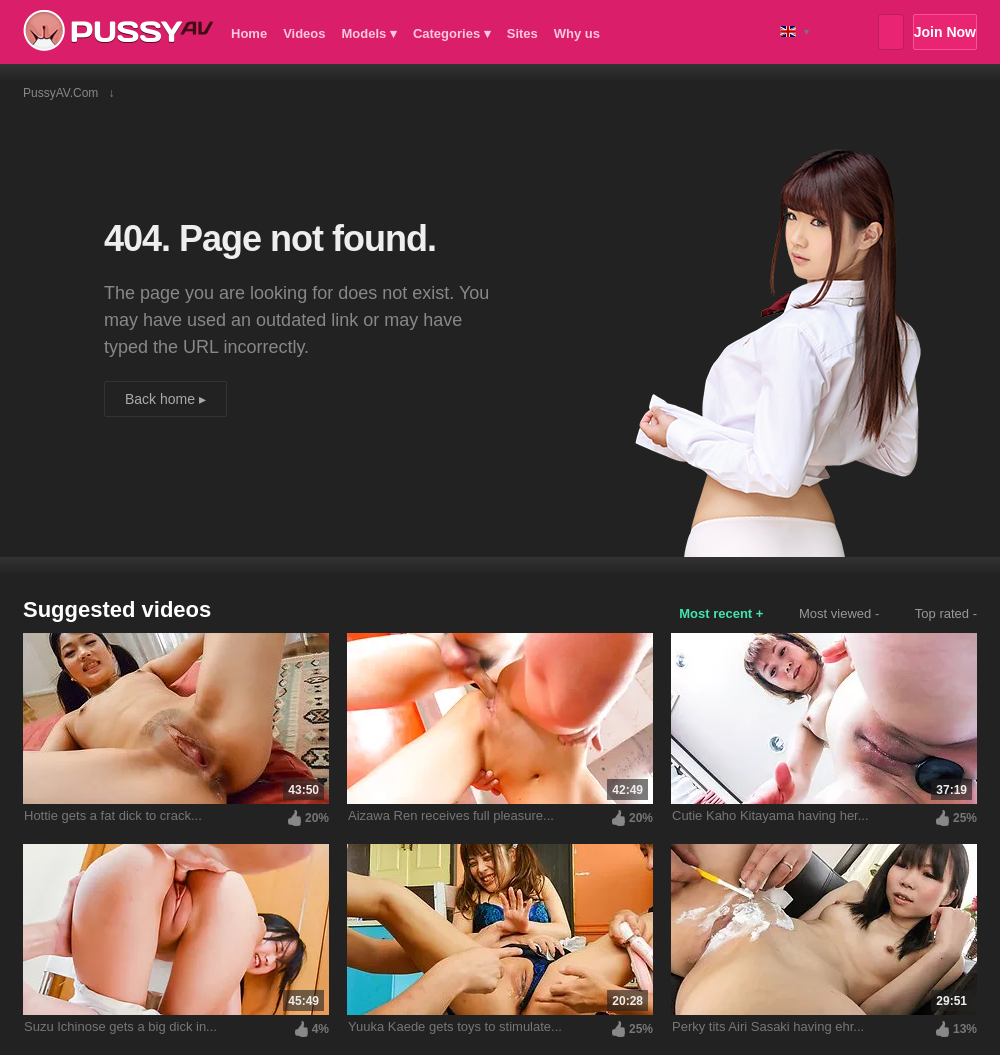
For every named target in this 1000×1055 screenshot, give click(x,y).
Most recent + (721, 613)
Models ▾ (369, 33)
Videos (304, 33)
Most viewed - (839, 613)
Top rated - (946, 613)
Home (249, 33)
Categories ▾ (452, 33)
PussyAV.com (118, 30)
